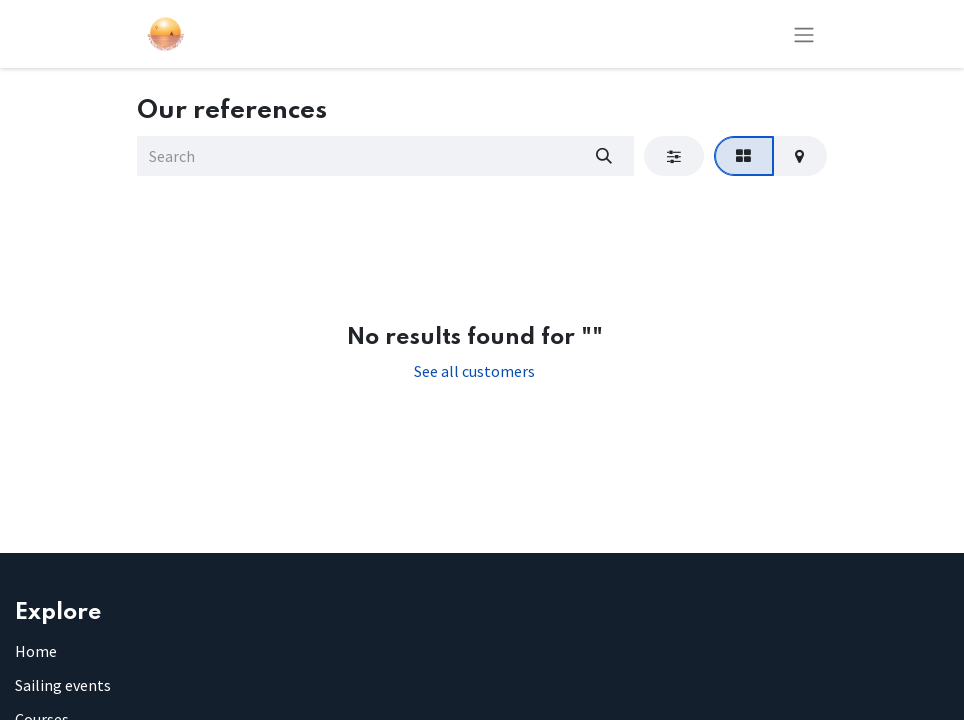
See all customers (474, 371)
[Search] (603, 156)
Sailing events (63, 685)
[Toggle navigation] (804, 34)
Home (36, 651)
